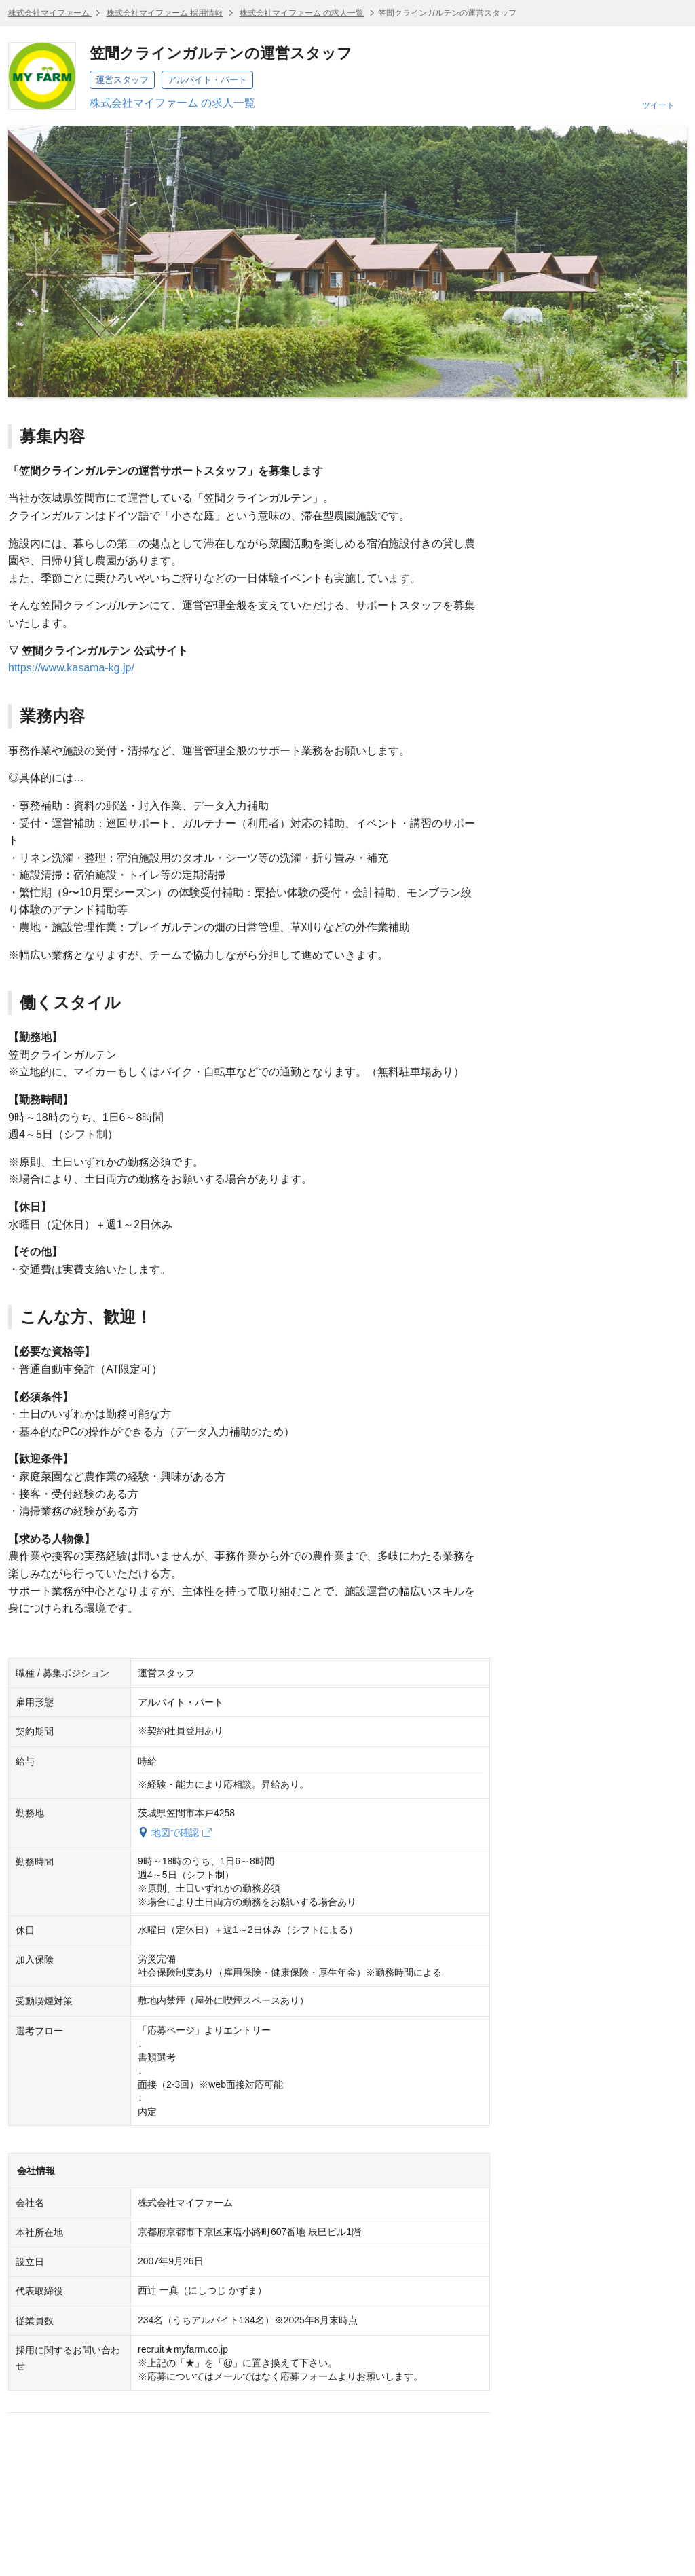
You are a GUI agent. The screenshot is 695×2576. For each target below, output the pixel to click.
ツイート (658, 105)
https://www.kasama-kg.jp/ (71, 668)
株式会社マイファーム (50, 13)
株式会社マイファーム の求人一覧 (302, 13)
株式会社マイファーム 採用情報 (165, 13)
